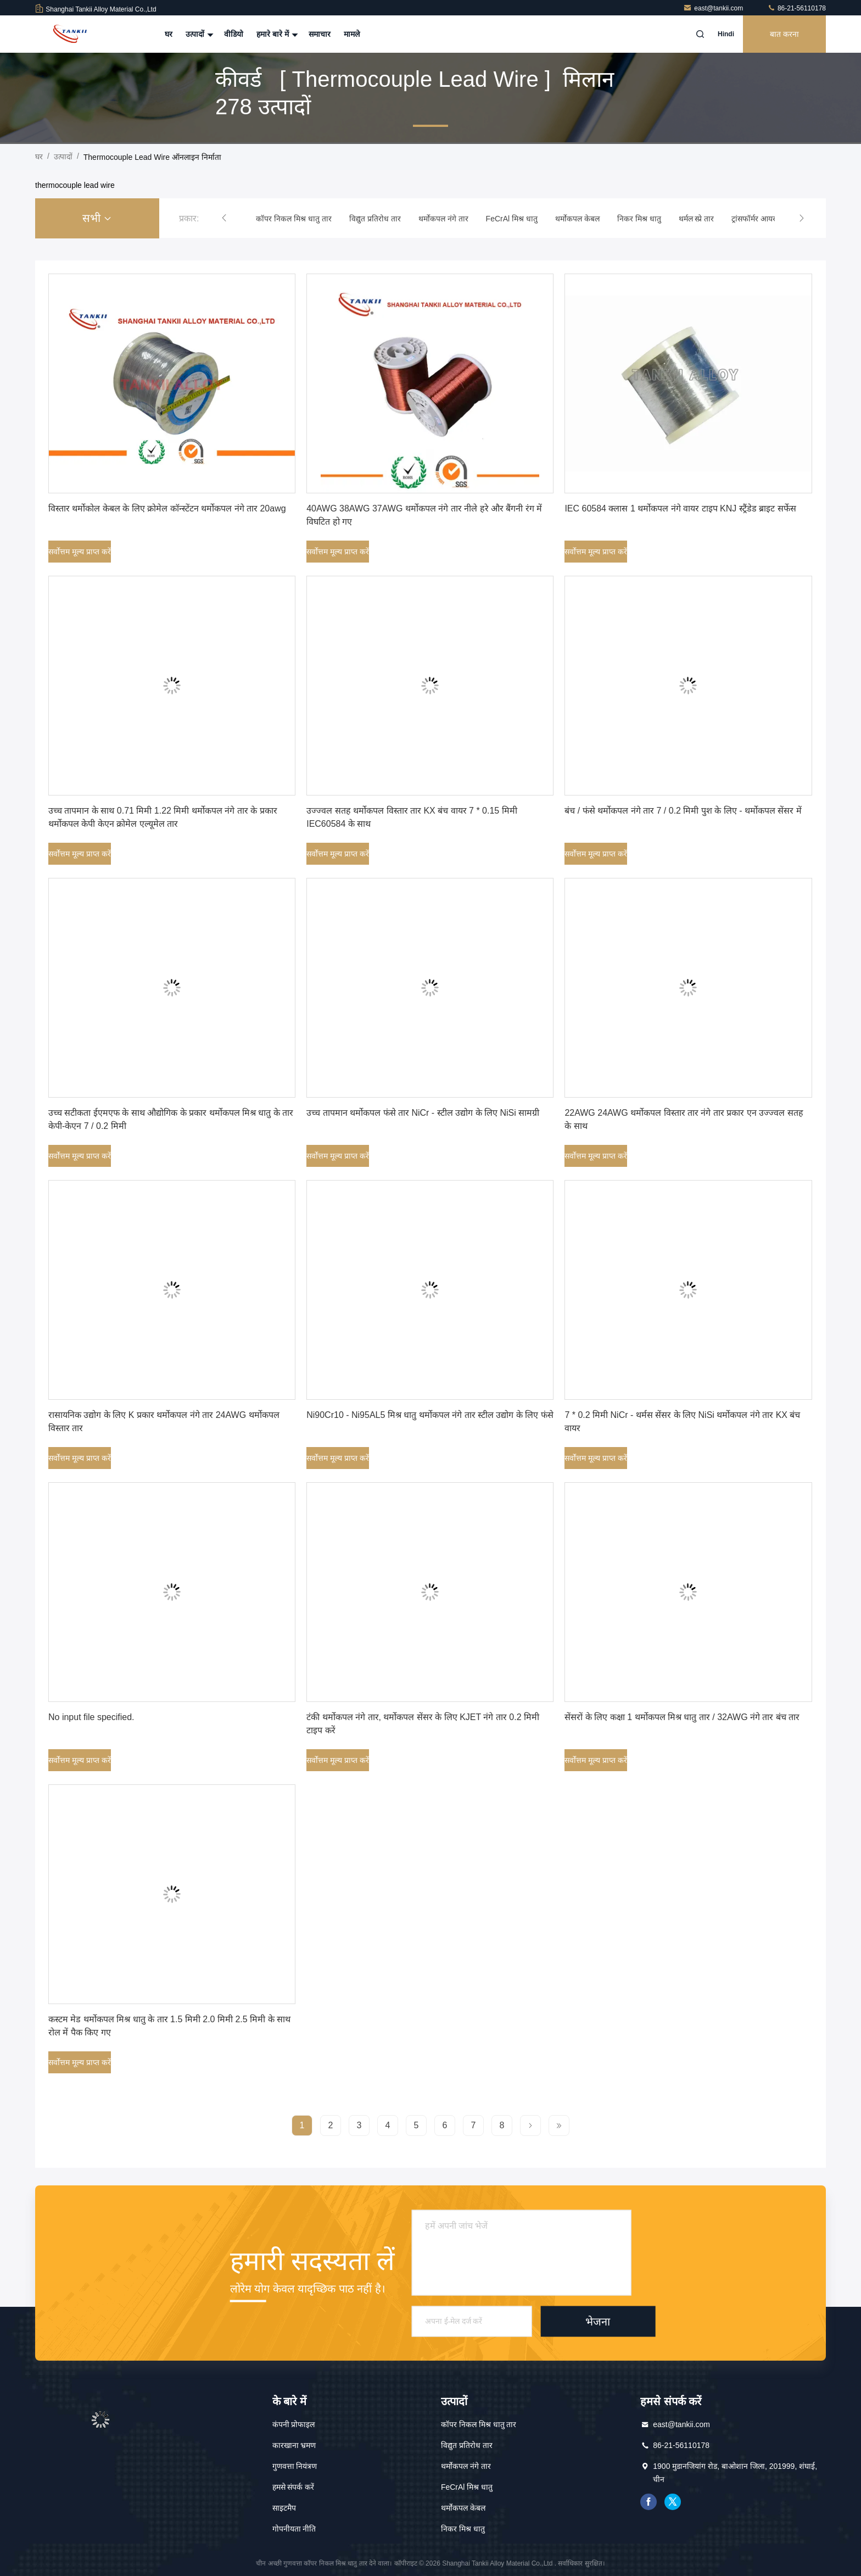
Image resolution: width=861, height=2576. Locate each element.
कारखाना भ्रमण (294, 2445)
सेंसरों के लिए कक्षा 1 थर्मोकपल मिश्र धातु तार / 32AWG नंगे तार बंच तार (682, 1717)
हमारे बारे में (275, 34)
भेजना (597, 2321)
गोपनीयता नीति (294, 2528)
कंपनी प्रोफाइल (293, 2424)
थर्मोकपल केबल (463, 2507)
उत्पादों (198, 34)
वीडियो (233, 34)
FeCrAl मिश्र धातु (467, 2487)
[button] (224, 218)
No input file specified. (91, 1717)
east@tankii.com (714, 8)
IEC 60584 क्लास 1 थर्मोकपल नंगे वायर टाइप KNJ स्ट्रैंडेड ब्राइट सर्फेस (680, 508)
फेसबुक (648, 2502)
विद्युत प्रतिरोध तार (467, 2445)
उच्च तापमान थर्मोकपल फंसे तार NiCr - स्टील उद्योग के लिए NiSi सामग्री (422, 1112)
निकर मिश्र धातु (463, 2528)
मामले (352, 34)
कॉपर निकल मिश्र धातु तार (479, 2424)
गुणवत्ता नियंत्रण (294, 2466)
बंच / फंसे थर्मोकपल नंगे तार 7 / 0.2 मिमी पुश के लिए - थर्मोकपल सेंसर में (682, 810)
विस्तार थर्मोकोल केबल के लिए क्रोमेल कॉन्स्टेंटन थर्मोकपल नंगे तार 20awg (167, 508)
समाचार (320, 34)
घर (168, 34)
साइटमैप (284, 2507)
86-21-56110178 (796, 8)
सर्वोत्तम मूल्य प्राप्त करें (79, 551)
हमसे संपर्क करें (293, 2487)
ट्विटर (672, 2502)
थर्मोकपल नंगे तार (466, 2466)
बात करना (784, 34)
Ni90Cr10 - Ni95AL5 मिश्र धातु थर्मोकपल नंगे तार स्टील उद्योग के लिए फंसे (430, 1415)
